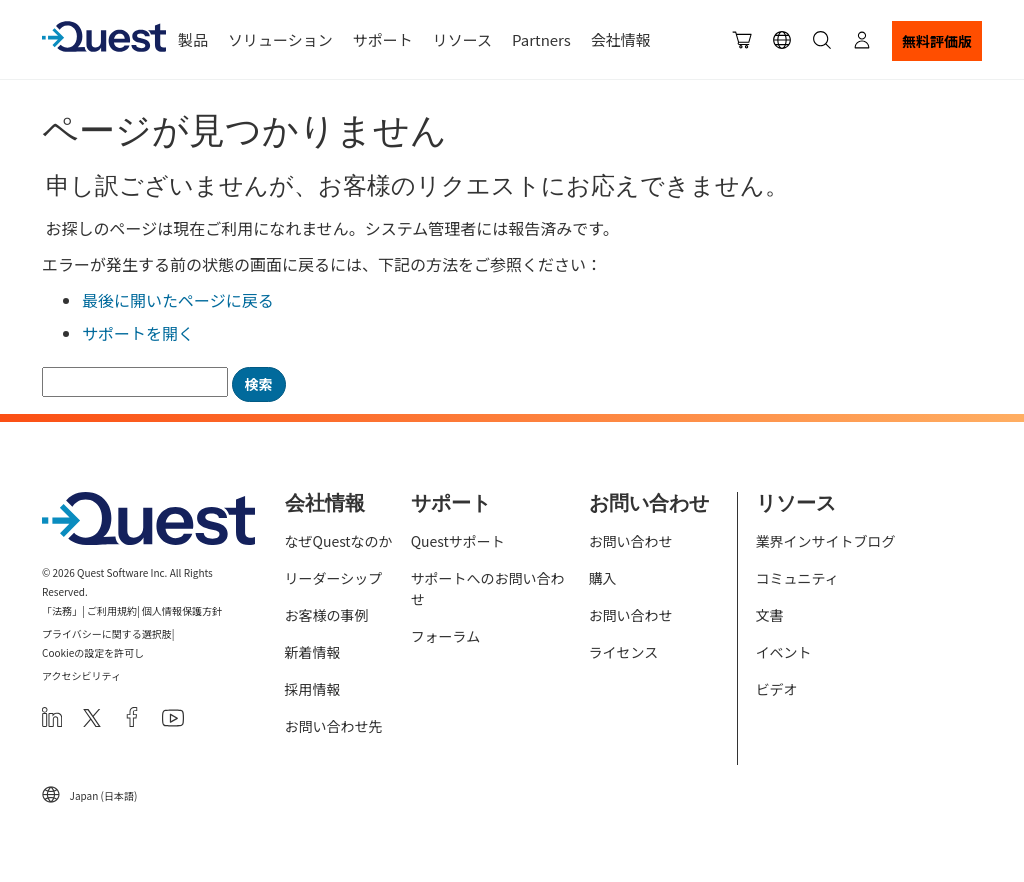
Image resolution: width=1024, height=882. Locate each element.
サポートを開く (138, 333)
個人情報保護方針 (182, 610)
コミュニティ (797, 578)
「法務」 (62, 610)
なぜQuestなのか (339, 541)
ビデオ (777, 689)
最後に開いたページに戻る (178, 300)
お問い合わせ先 (334, 726)
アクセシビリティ (81, 675)
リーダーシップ (334, 578)
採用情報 (313, 689)
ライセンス (624, 652)
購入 (603, 578)
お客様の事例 (327, 615)
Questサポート (458, 541)
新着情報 (313, 652)
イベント (784, 652)
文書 (770, 615)
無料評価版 (937, 41)
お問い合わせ (631, 541)
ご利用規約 (112, 610)
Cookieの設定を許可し (93, 652)
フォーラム (446, 636)
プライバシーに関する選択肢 (107, 633)
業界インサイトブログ (826, 541)
